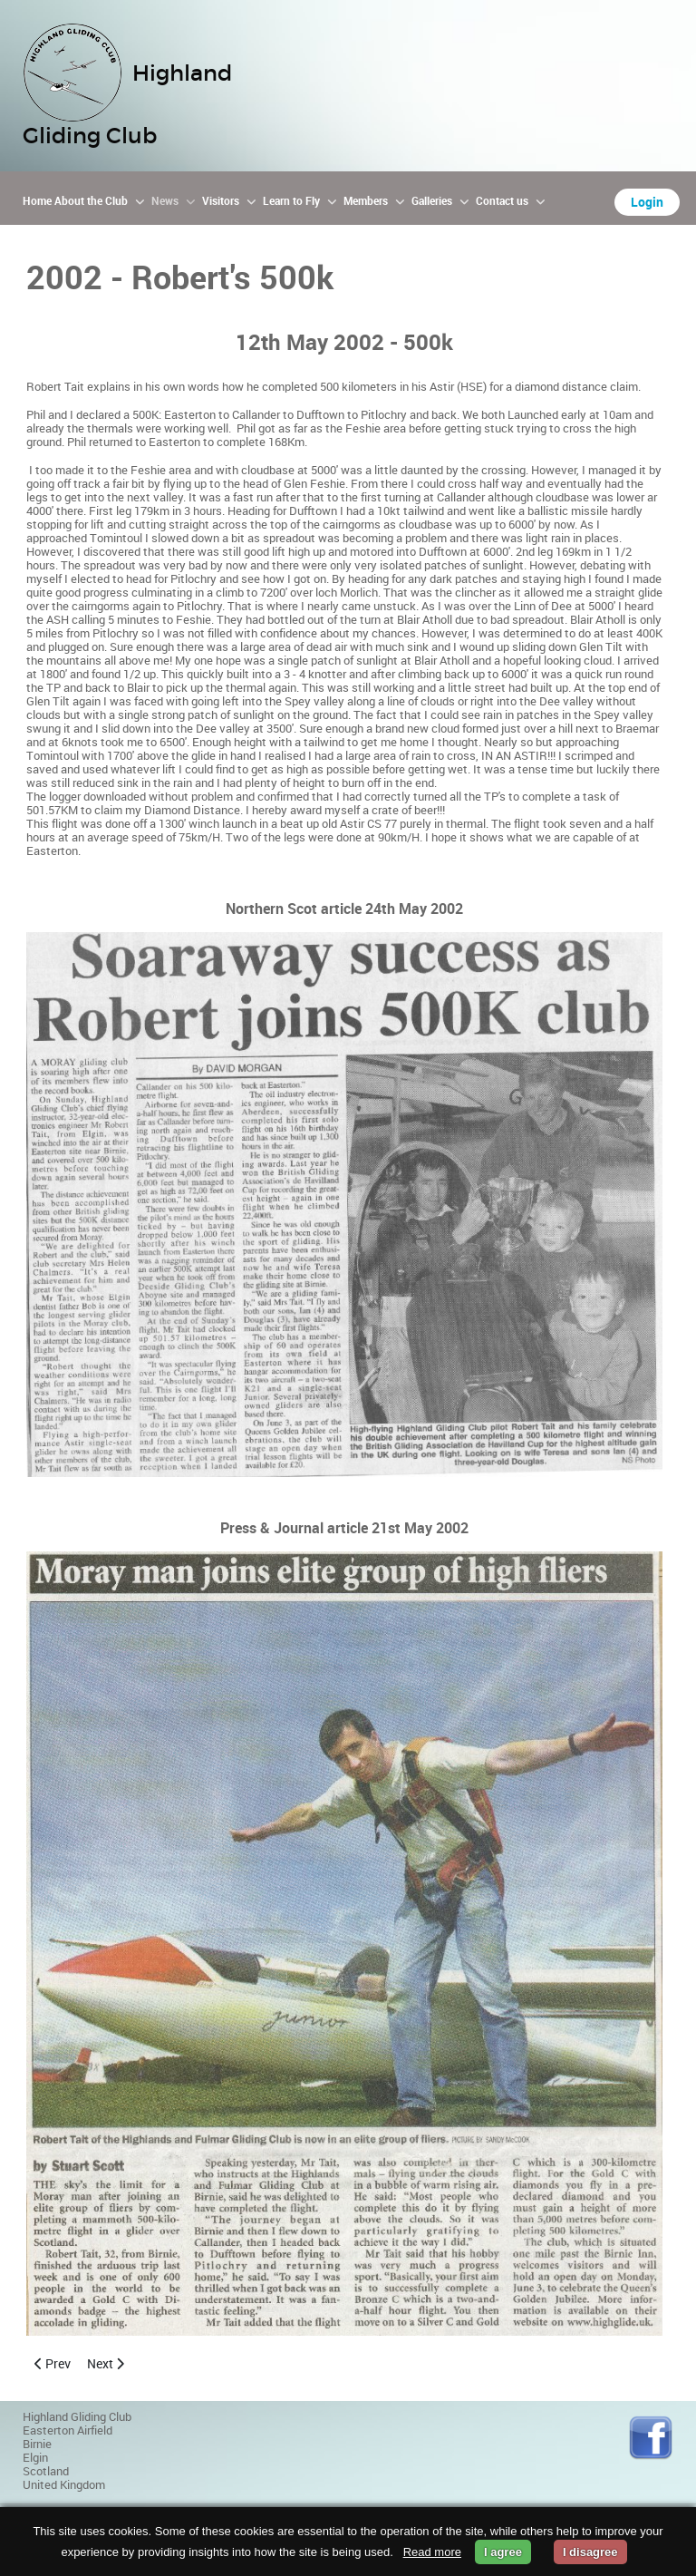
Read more (432, 2552)
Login (647, 202)
